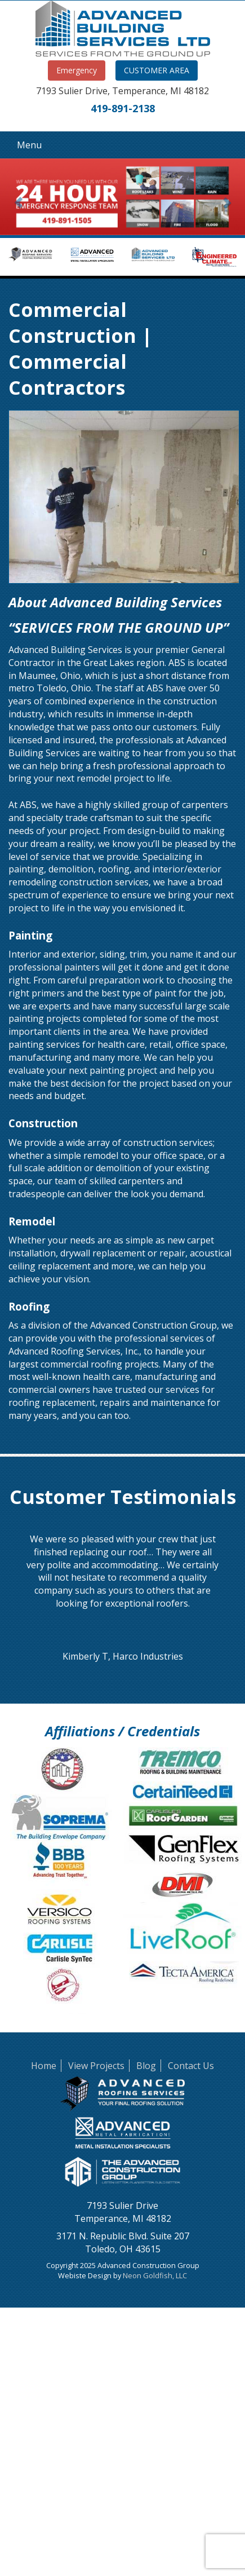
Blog (146, 2065)
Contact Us (191, 2065)
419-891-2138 (123, 108)
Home (43, 2065)
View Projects (96, 2065)
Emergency (76, 70)
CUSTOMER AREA (156, 70)
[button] (18, 196)
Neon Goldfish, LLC (155, 2275)
